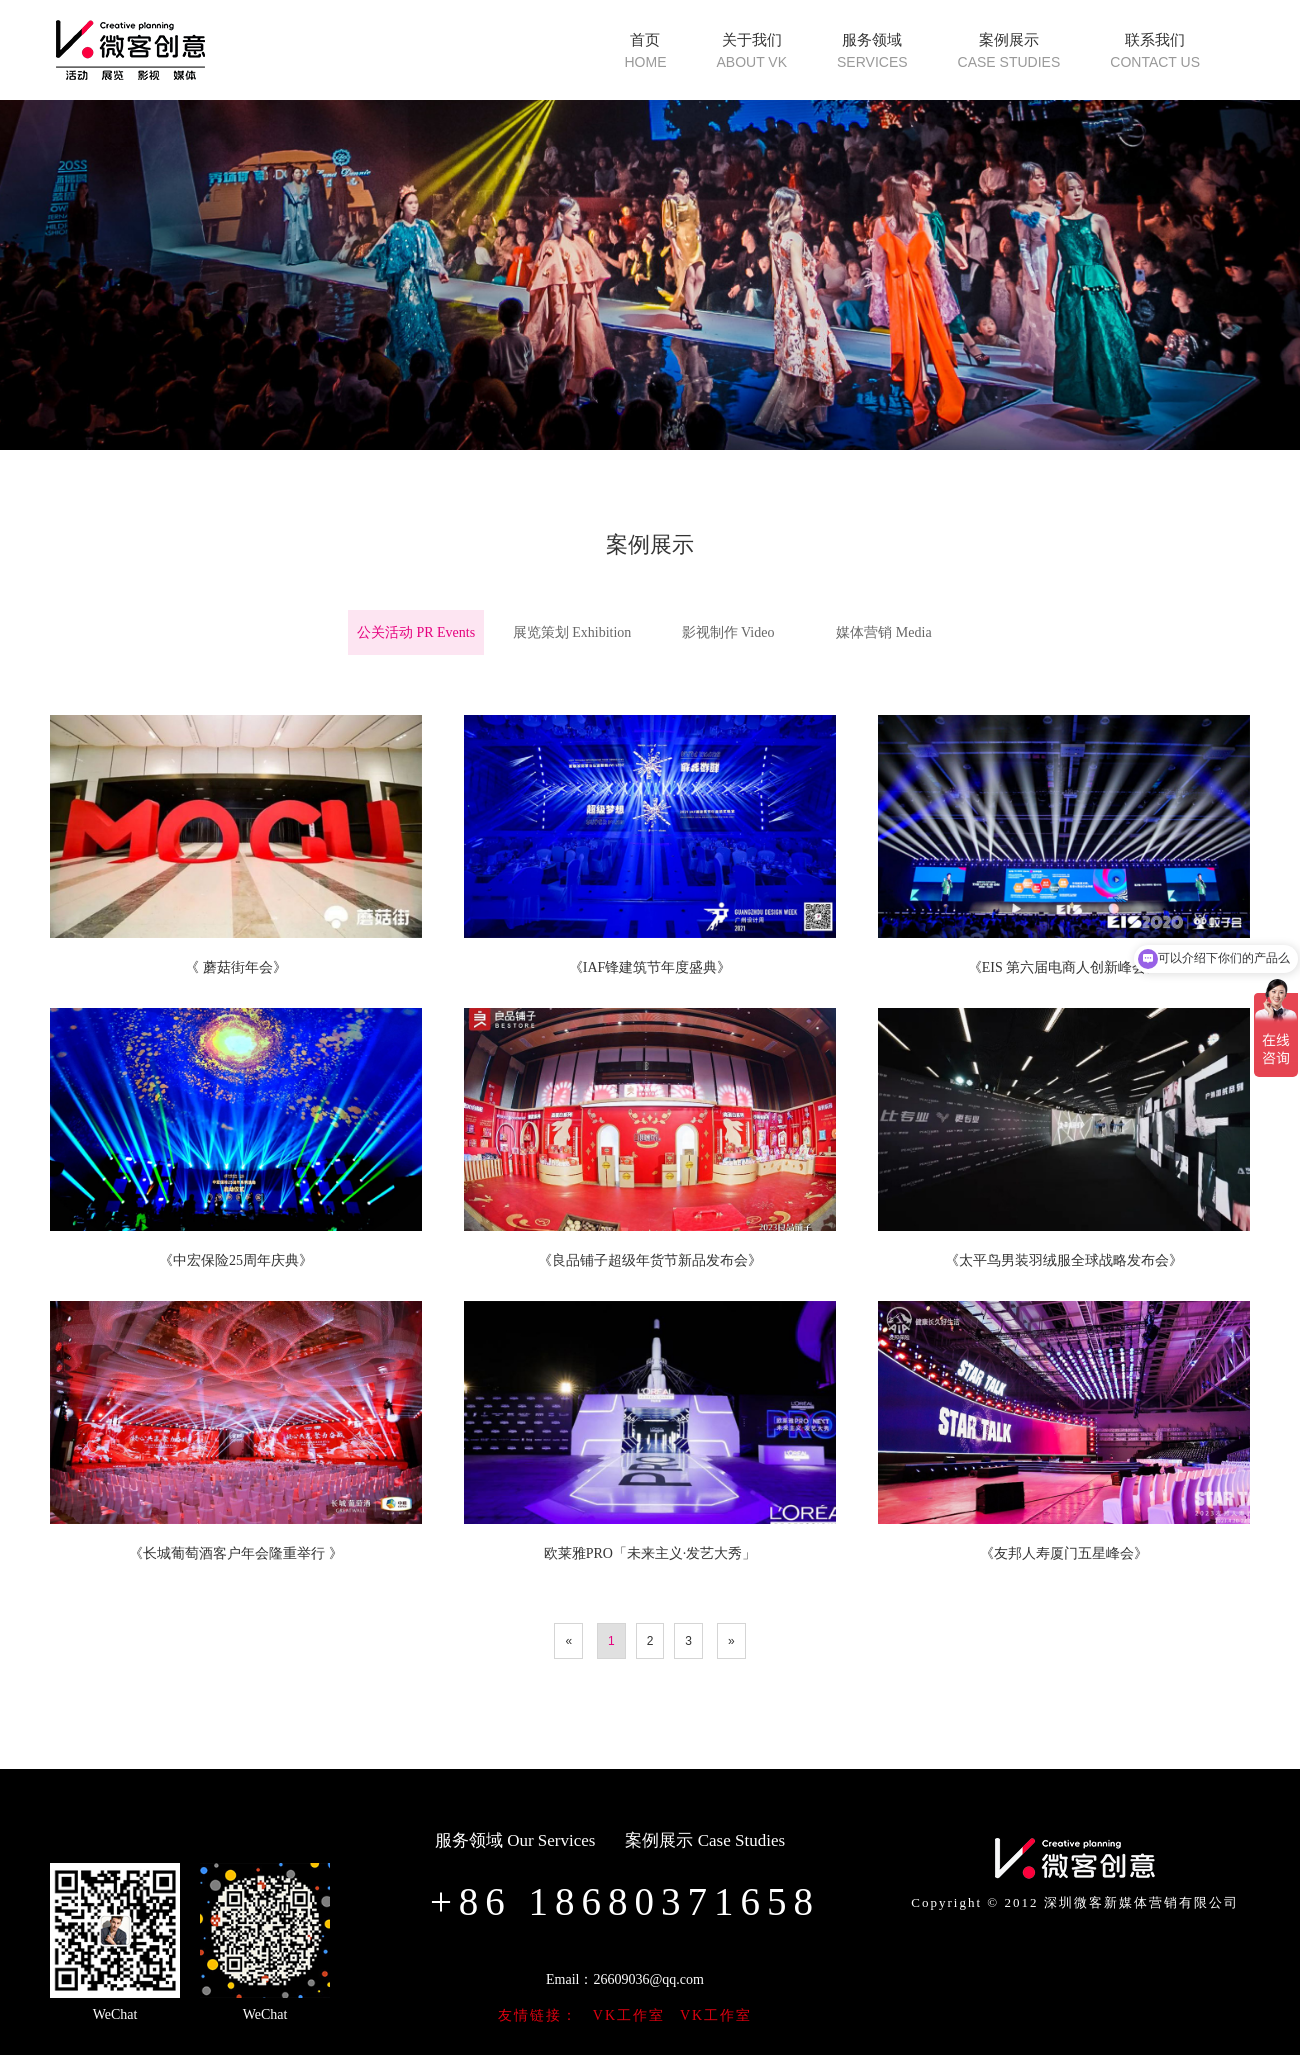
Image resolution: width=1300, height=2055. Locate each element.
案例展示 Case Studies (705, 1840)
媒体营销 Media (883, 632)
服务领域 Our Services (515, 1840)
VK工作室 (629, 2015)
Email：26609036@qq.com (625, 1979)
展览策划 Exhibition (572, 632)
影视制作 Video (728, 632)
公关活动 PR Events (416, 632)
